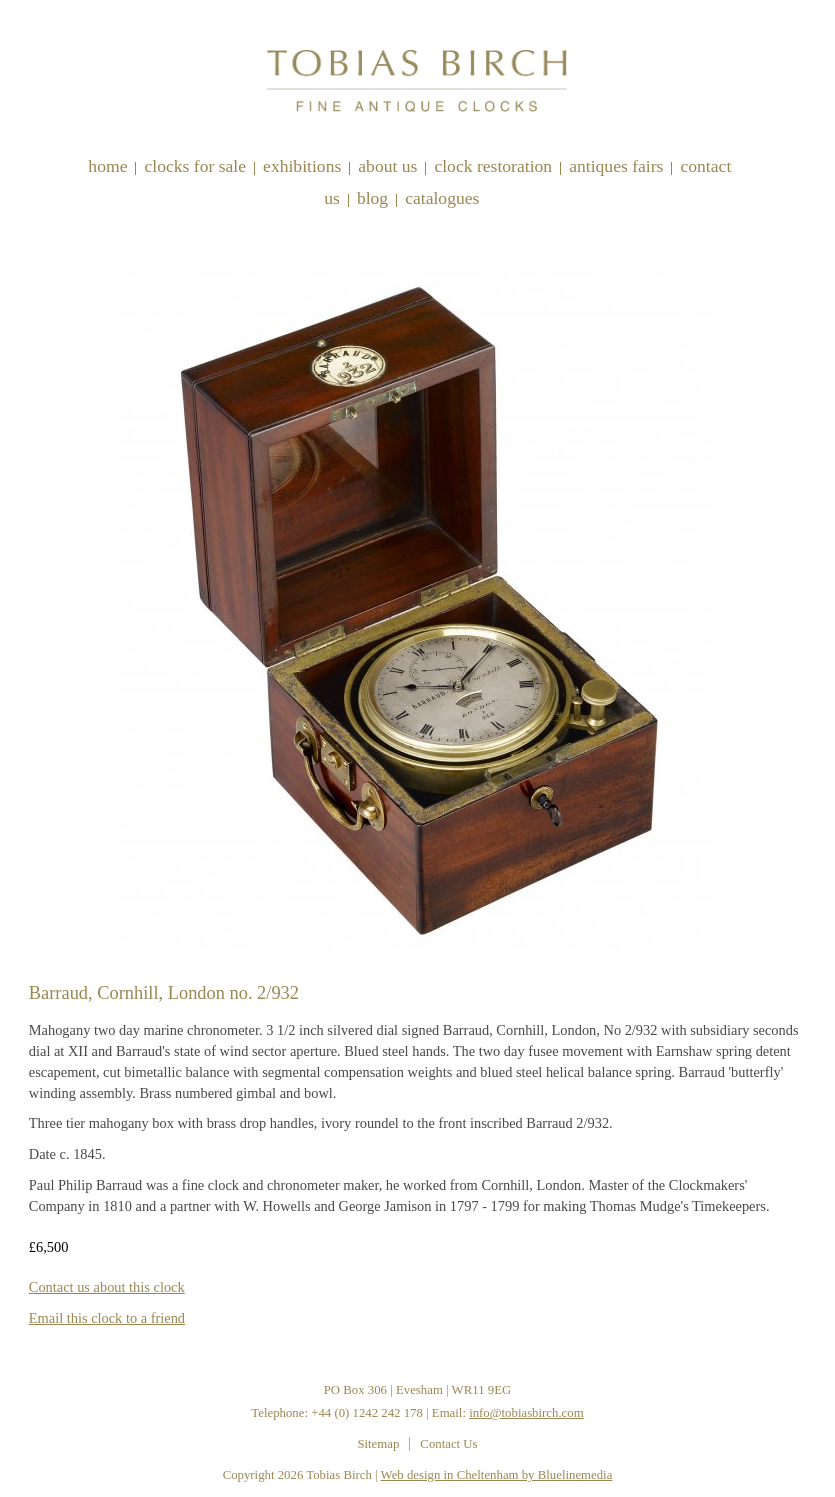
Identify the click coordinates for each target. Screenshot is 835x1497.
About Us (387, 166)
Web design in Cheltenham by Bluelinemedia (497, 1475)
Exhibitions (302, 166)
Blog (372, 198)
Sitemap (378, 1444)
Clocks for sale (195, 166)
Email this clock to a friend (107, 1318)
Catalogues (442, 198)
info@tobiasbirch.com (526, 1413)
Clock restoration (493, 166)
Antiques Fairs (616, 166)
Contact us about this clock (107, 1287)
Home (107, 166)
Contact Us (448, 1444)
